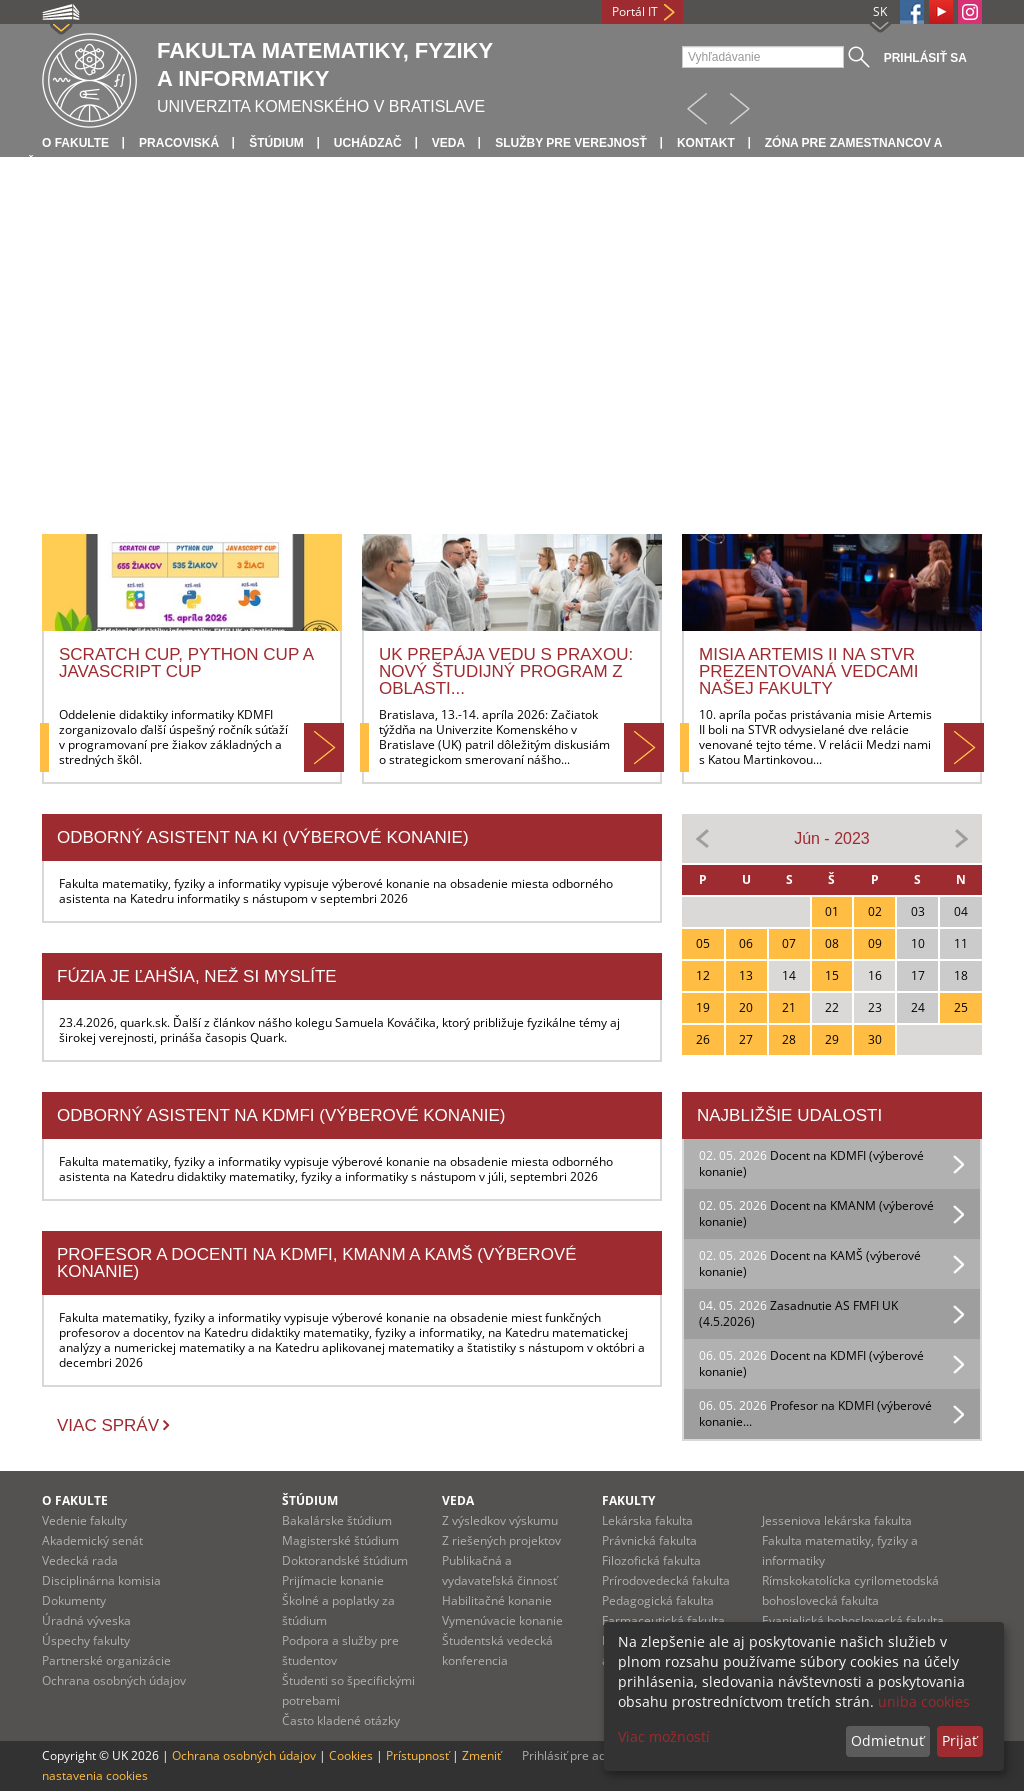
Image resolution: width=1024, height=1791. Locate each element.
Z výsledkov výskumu (500, 1520)
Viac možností (664, 1736)
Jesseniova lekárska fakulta (837, 1520)
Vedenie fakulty (84, 1520)
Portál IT (635, 11)
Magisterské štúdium (340, 1540)
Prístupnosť (417, 1755)
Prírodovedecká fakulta (666, 1580)
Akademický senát (92, 1540)
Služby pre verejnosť (571, 143)
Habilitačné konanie (497, 1600)
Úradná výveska (86, 1620)
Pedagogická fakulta (658, 1600)
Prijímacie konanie (333, 1580)
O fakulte (75, 143)
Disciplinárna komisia (101, 1580)
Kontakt (706, 143)
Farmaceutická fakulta (663, 1620)
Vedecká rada (80, 1560)
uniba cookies (924, 1701)
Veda (448, 143)
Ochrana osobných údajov (114, 1680)
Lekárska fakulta (647, 1520)
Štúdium (276, 143)
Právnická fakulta (649, 1540)
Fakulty (628, 1500)
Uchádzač (368, 143)
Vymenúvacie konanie (502, 1620)
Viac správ (108, 1425)
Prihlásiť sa (925, 58)
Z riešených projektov (501, 1540)
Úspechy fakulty (86, 1640)
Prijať (959, 1740)
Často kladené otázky (341, 1720)
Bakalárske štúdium (337, 1520)
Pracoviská (179, 143)
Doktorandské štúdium (345, 1560)
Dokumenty (74, 1600)
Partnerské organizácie (106, 1660)
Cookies (351, 1755)
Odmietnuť (887, 1740)
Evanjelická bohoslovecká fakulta (853, 1620)
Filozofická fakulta (651, 1560)
